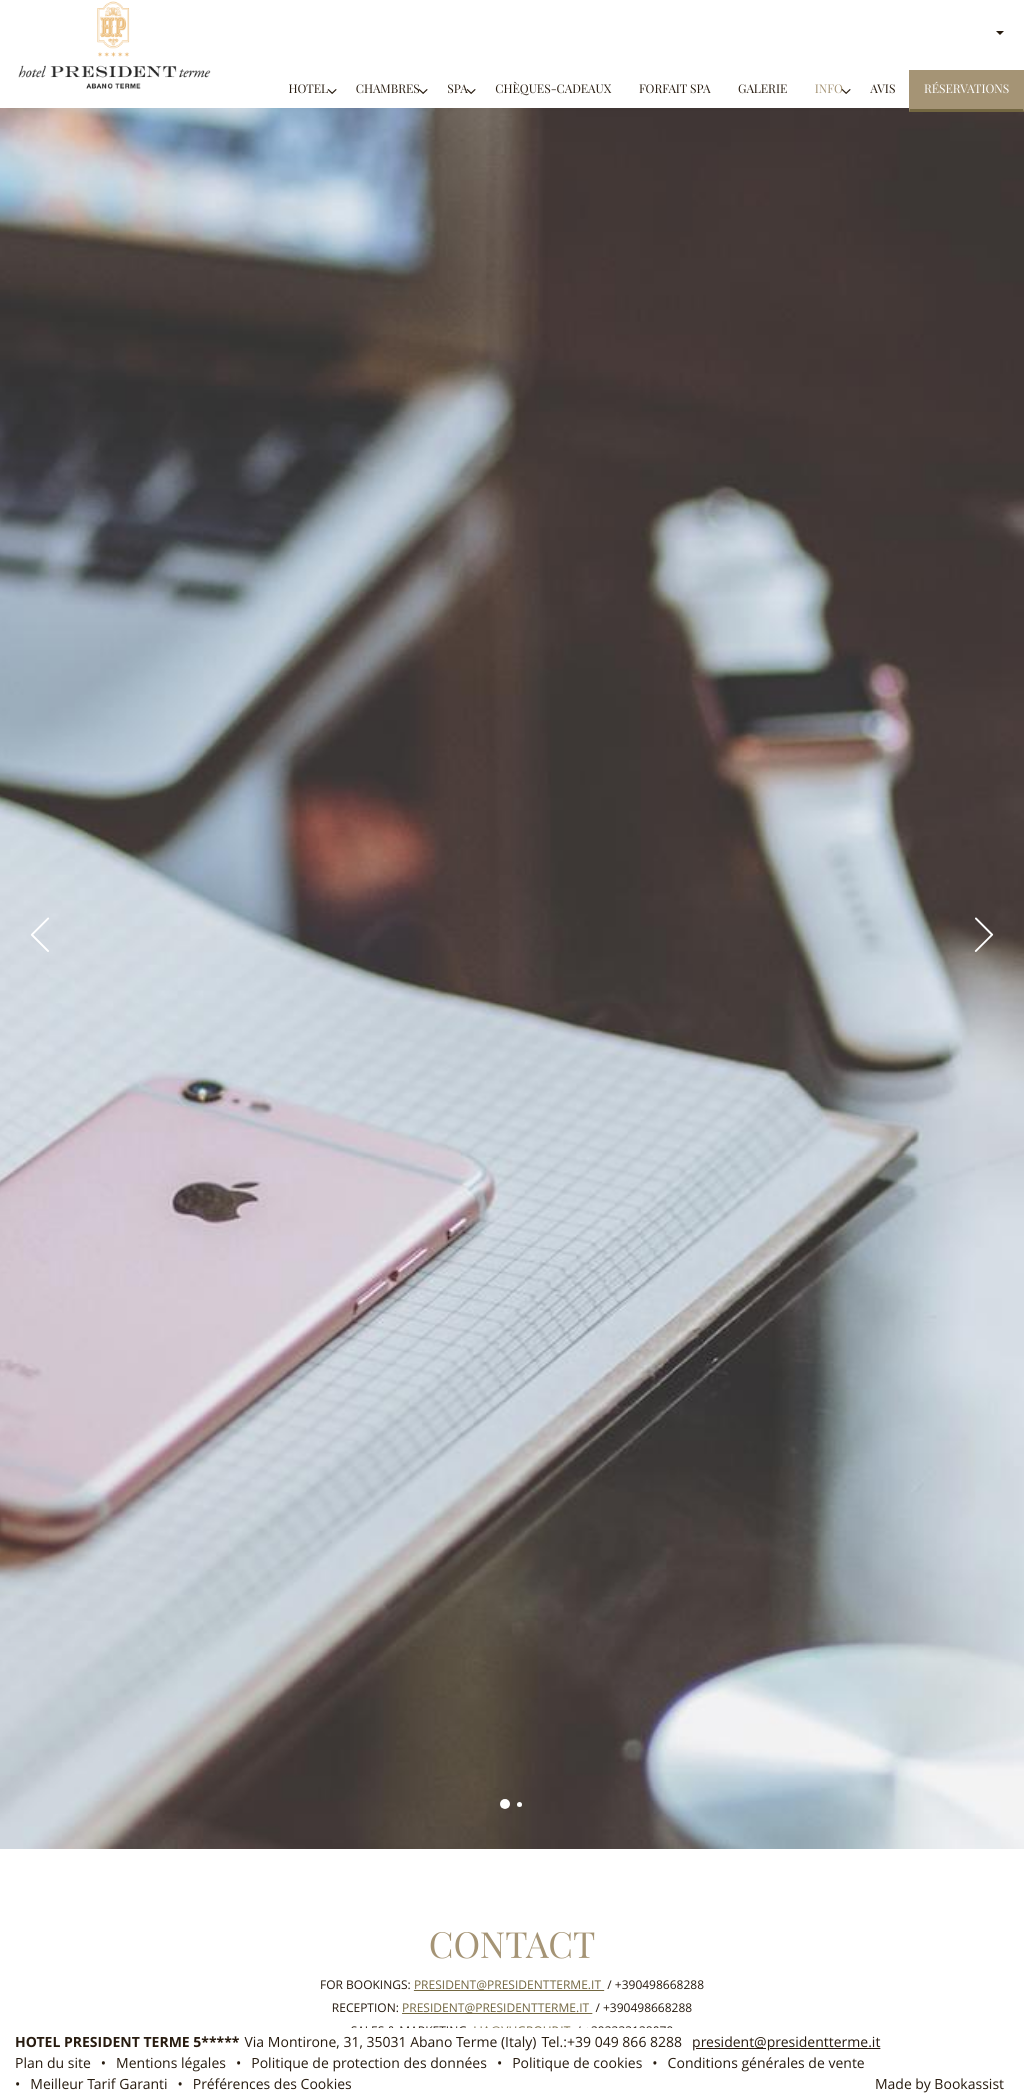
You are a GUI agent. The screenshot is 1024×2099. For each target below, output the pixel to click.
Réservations (966, 90)
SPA (457, 90)
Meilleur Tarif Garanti (98, 2084)
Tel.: (611, 2042)
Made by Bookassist (939, 2084)
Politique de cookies (577, 2063)
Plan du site (53, 2063)
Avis (882, 90)
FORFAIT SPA (675, 90)
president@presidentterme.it (509, 1985)
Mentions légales (171, 2063)
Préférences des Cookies (272, 2084)
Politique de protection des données (369, 2063)
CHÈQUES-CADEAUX (553, 90)
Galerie (762, 90)
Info (829, 90)
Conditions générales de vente (766, 2063)
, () (391, 2042)
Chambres (388, 90)
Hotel (308, 90)
